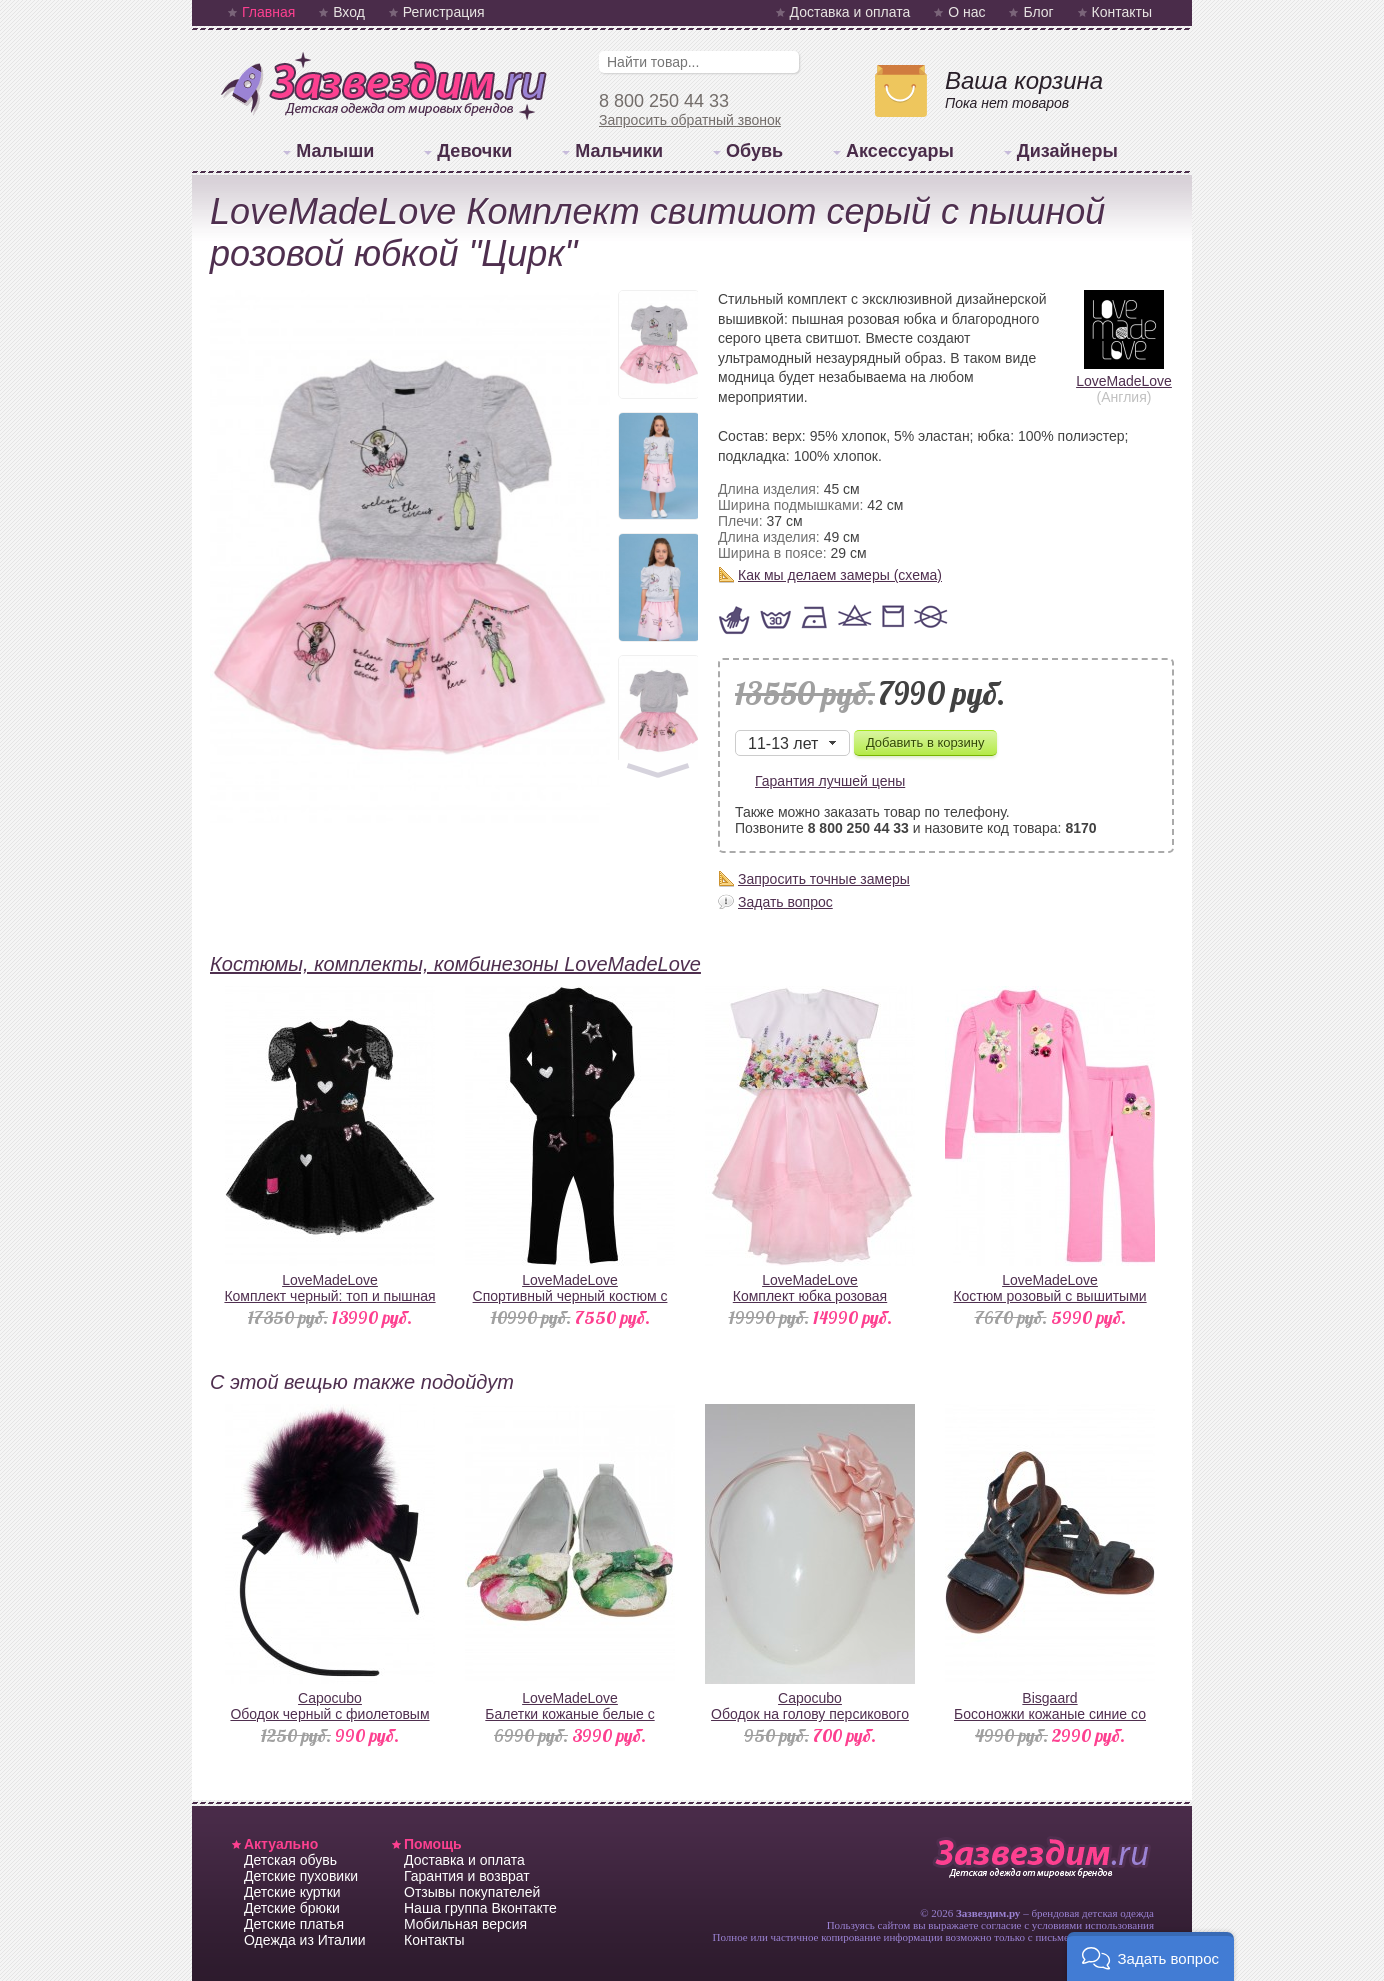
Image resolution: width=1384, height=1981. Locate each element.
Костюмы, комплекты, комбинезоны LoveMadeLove (455, 964)
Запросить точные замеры (824, 879)
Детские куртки (292, 1892)
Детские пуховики (301, 1876)
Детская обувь (290, 1860)
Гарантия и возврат (467, 1876)
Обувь (754, 151)
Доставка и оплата (850, 12)
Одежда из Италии (305, 1940)
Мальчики (619, 151)
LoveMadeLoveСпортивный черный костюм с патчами (570, 1296)
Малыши (335, 151)
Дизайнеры (1067, 151)
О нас (966, 12)
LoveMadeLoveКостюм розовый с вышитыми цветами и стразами (1049, 1296)
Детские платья (294, 1924)
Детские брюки (292, 1908)
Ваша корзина (1024, 80)
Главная (268, 12)
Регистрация (444, 12)
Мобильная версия (465, 1924)
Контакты (1122, 12)
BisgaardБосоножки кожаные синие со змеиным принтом (1050, 1714)
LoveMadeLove (1124, 373)
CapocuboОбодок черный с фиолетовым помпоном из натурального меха (330, 1714)
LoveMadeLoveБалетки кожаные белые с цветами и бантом (569, 1714)
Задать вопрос (785, 902)
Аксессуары (900, 151)
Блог (1038, 12)
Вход (349, 12)
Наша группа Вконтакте (480, 1908)
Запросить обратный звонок (690, 120)
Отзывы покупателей (472, 1892)
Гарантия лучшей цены (830, 781)
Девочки (474, 151)
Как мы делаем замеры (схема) (840, 575)
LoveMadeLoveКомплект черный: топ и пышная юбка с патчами (329, 1296)
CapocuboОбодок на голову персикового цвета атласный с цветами (810, 1714)
